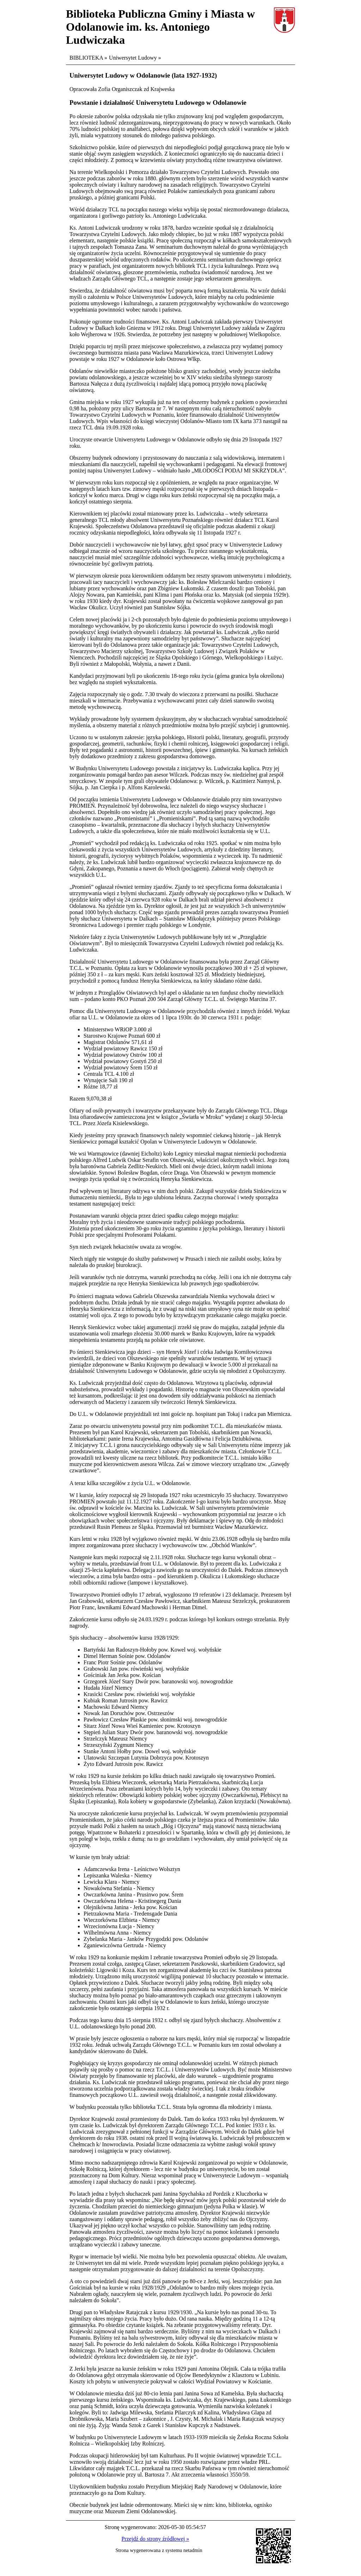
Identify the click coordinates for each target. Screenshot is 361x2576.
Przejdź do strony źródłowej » (155, 2539)
